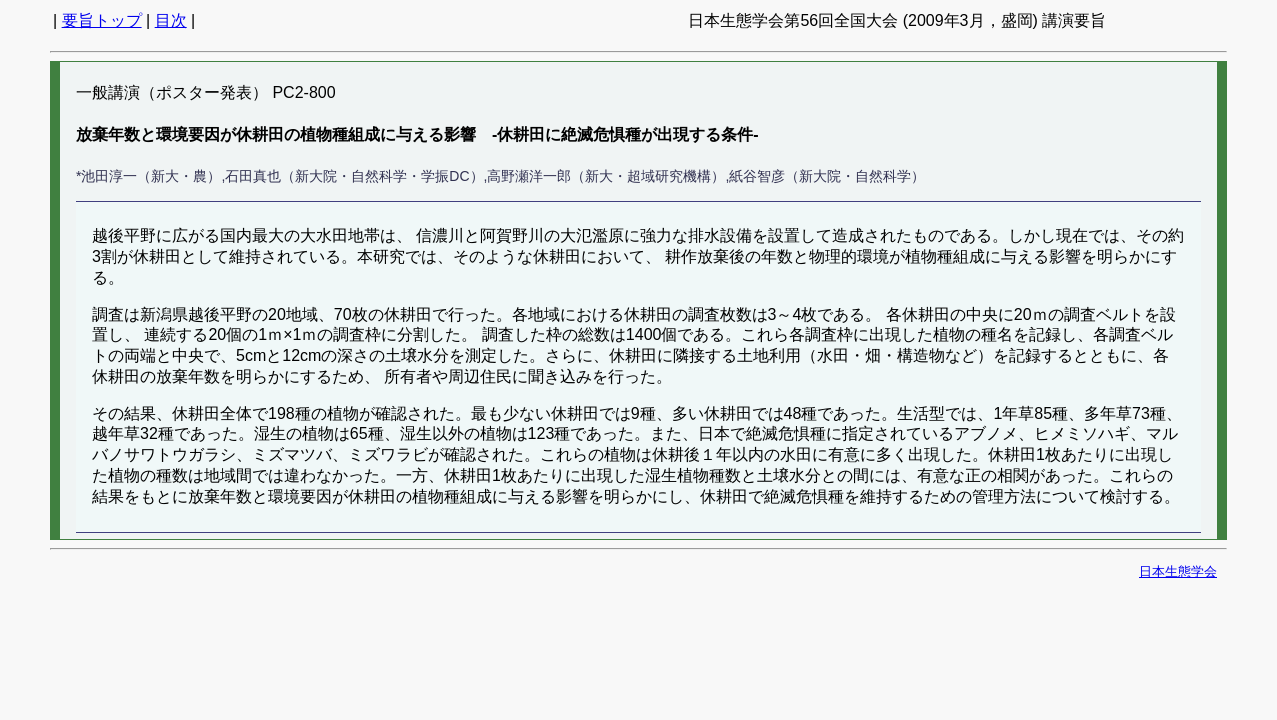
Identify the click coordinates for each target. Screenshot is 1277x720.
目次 (171, 20)
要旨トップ (102, 20)
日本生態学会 (1178, 571)
